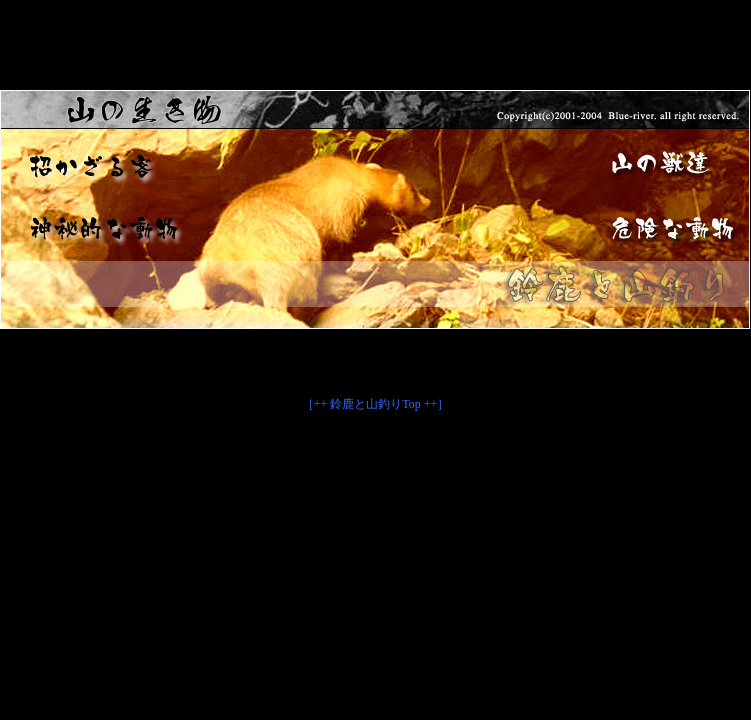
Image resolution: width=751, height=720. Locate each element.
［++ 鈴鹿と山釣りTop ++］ (376, 404)
